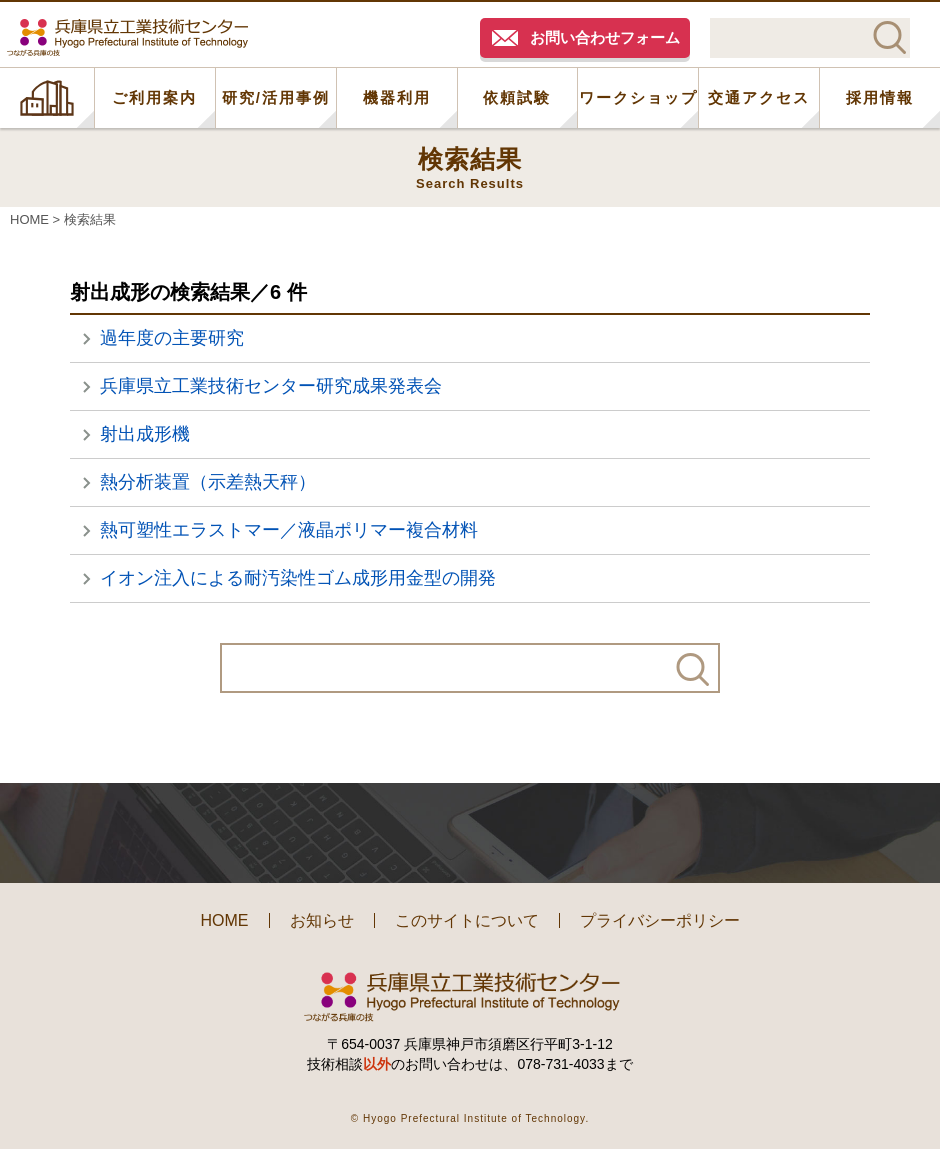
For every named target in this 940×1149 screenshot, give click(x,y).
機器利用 (397, 97)
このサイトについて (467, 920)
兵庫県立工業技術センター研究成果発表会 (271, 386)
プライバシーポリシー (660, 920)
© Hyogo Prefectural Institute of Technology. (470, 1118)
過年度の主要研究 (172, 338)
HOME (47, 98)
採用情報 (880, 97)
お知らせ (322, 920)
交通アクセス (759, 97)
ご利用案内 (154, 97)
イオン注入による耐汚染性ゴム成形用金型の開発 (298, 578)
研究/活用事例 (276, 97)
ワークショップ (638, 97)
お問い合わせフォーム (605, 37)
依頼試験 (517, 97)
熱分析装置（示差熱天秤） (208, 482)
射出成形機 (145, 434)
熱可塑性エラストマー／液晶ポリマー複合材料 (289, 530)
